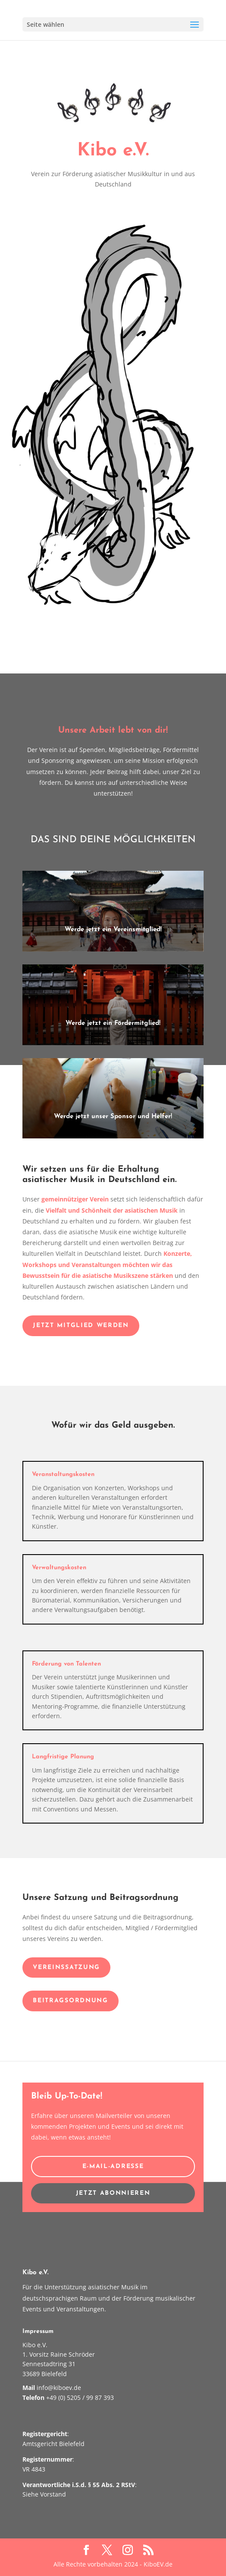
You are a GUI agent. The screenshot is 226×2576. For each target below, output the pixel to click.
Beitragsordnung (70, 2001)
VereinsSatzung (66, 1967)
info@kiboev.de (59, 2387)
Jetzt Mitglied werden (81, 1325)
